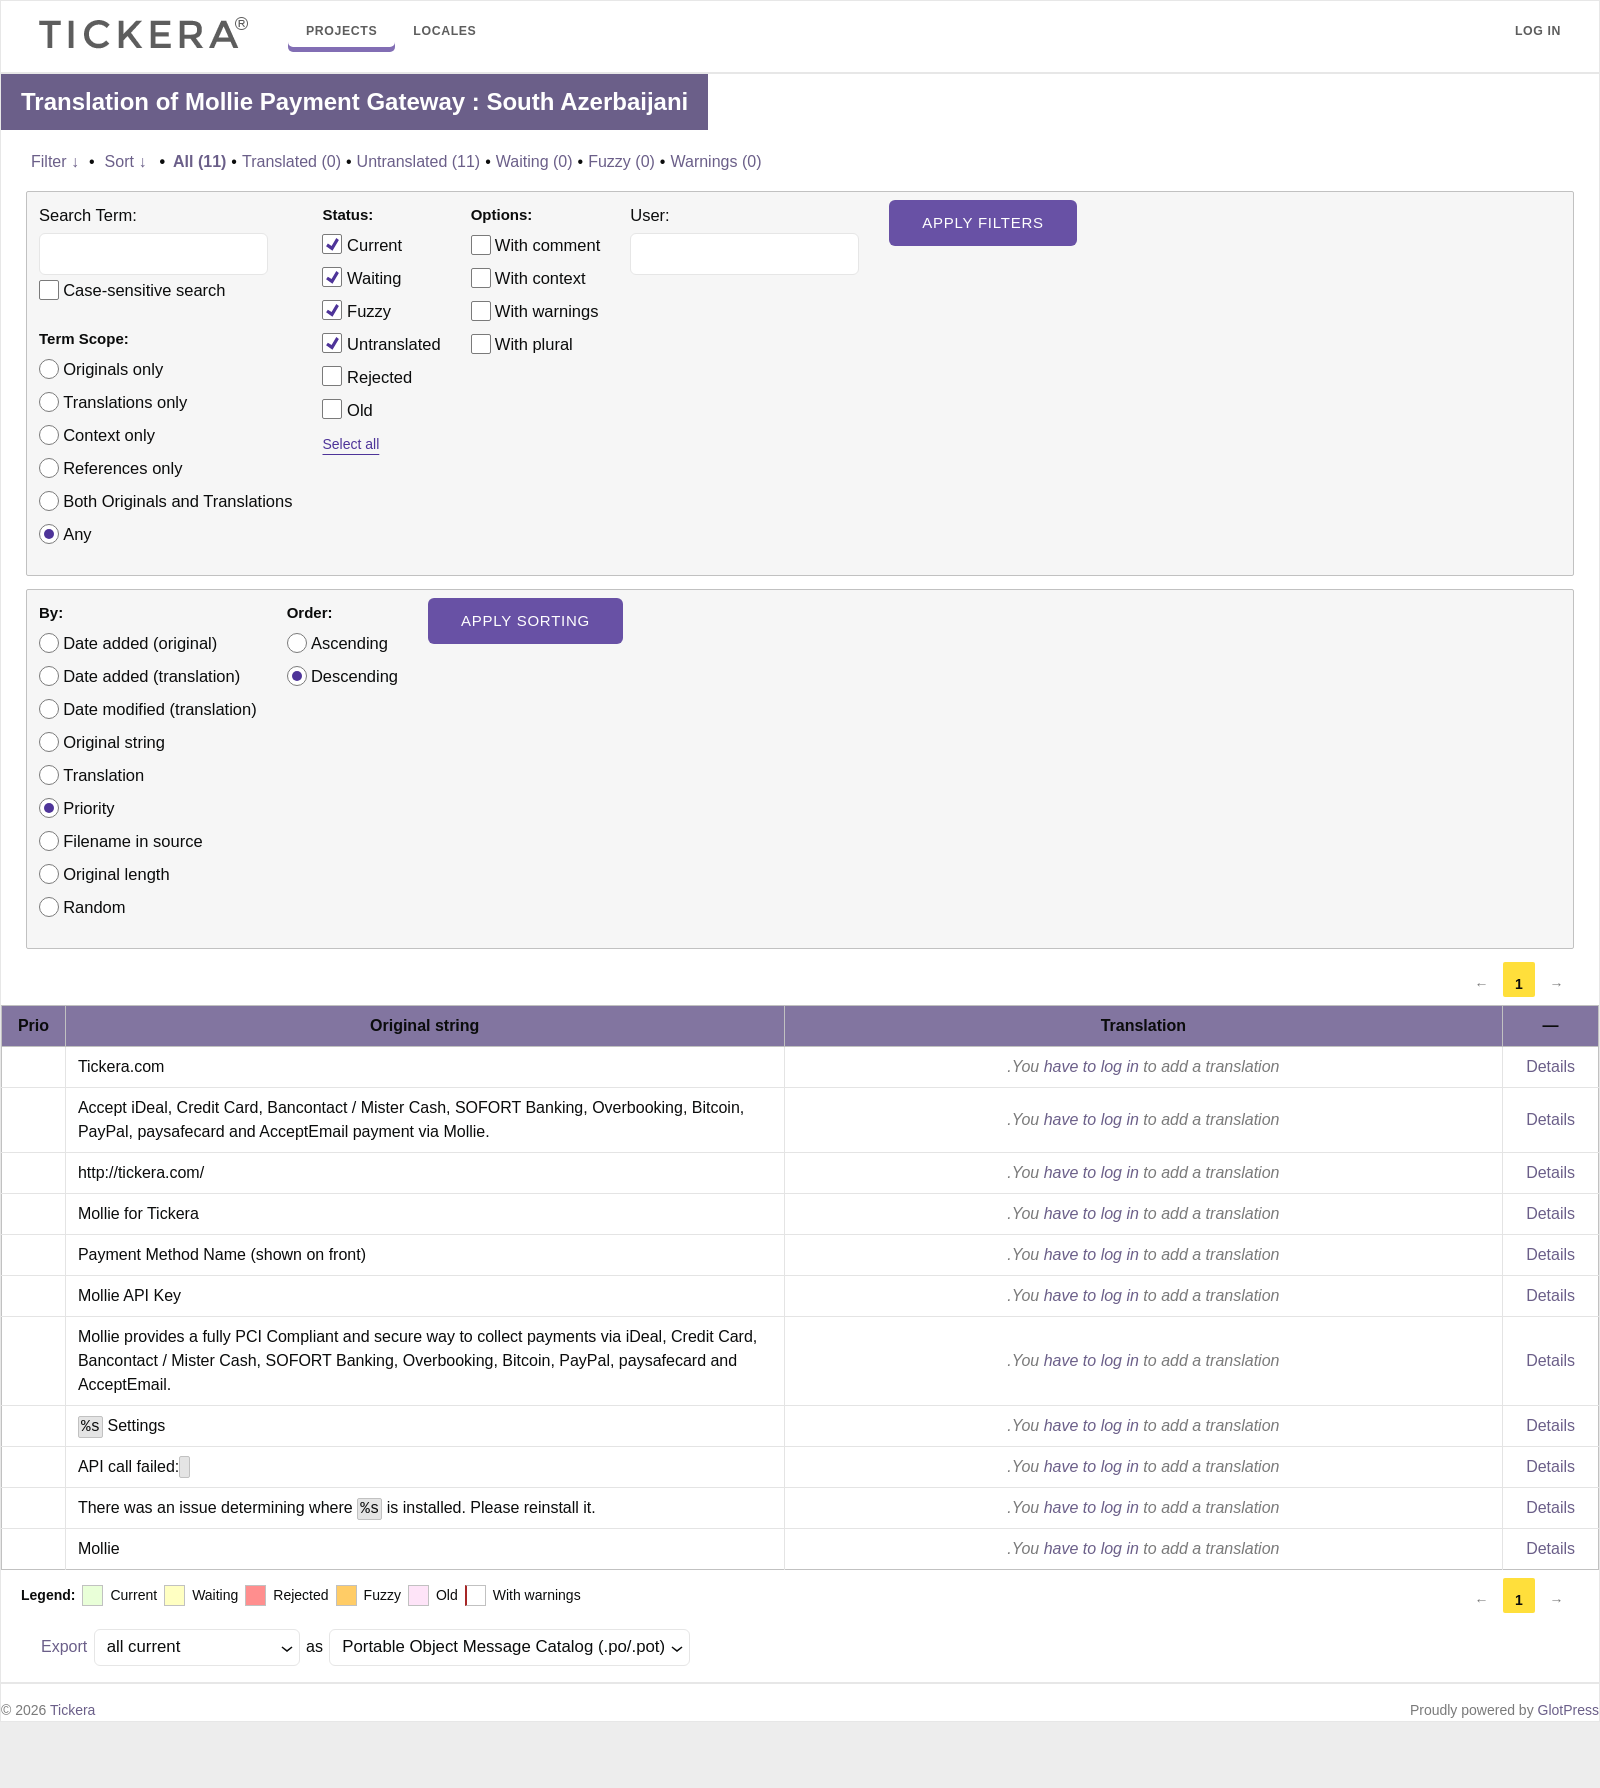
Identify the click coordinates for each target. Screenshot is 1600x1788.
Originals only (113, 369)
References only (122, 468)
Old (347, 409)
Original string (114, 742)
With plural (534, 344)
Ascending (349, 643)
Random (94, 907)
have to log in (1091, 1066)
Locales (444, 31)
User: (649, 215)
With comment (547, 245)
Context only (109, 435)
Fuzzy (356, 310)
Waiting (361, 277)
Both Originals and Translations (177, 501)
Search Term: (88, 215)
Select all (350, 444)
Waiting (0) (534, 161)
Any (77, 534)
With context (540, 278)
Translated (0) (291, 161)
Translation (103, 775)
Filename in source (132, 841)
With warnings (547, 311)
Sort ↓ (126, 161)
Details (1550, 1066)
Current (362, 244)
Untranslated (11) (419, 161)
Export (64, 1646)
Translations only (125, 402)
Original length (116, 874)
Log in (1538, 31)
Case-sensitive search (144, 290)
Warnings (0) (715, 161)
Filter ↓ (55, 161)
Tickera (72, 1710)
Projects (341, 31)
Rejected (367, 376)
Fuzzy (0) (621, 161)
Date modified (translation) (160, 709)
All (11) (199, 161)
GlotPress (1568, 1710)
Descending (354, 676)
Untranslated (381, 343)
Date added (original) (140, 643)
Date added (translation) (151, 676)
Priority (88, 808)
